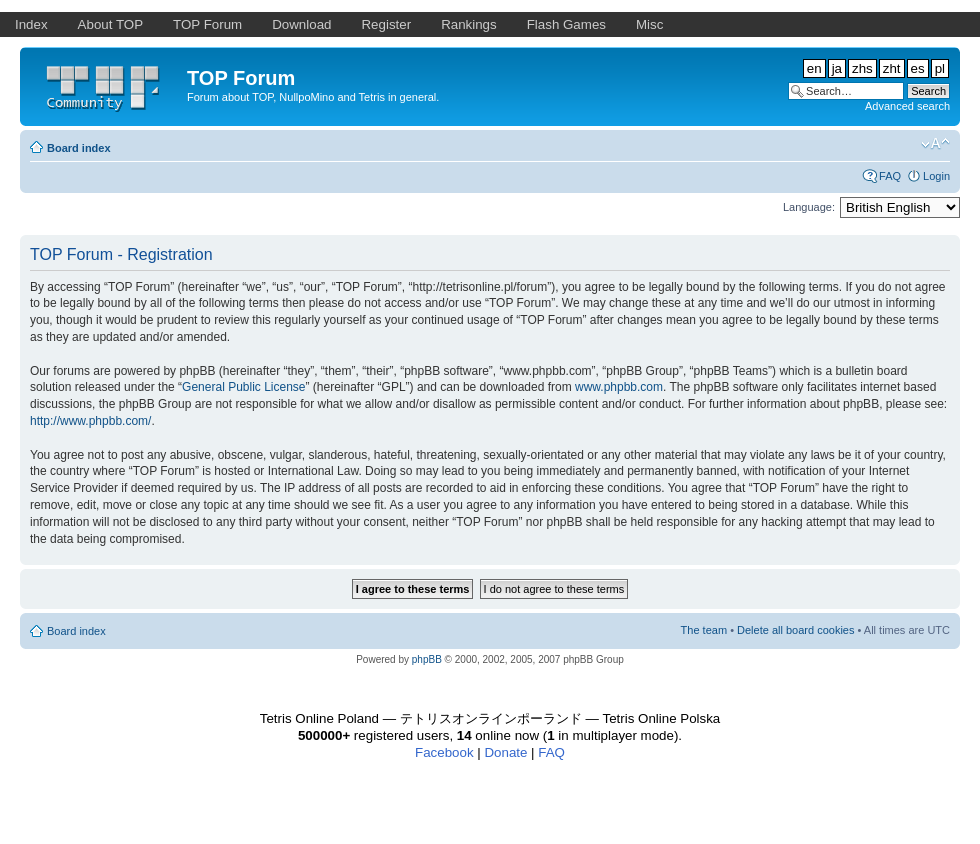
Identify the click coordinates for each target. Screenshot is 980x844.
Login (936, 176)
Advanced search (907, 106)
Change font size (935, 144)
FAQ (890, 176)
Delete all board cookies (795, 630)
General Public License (243, 387)
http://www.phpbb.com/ (90, 421)
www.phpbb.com (619, 387)
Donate (505, 752)
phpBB (427, 659)
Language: (809, 207)
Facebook (444, 752)
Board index (79, 148)
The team (704, 630)
